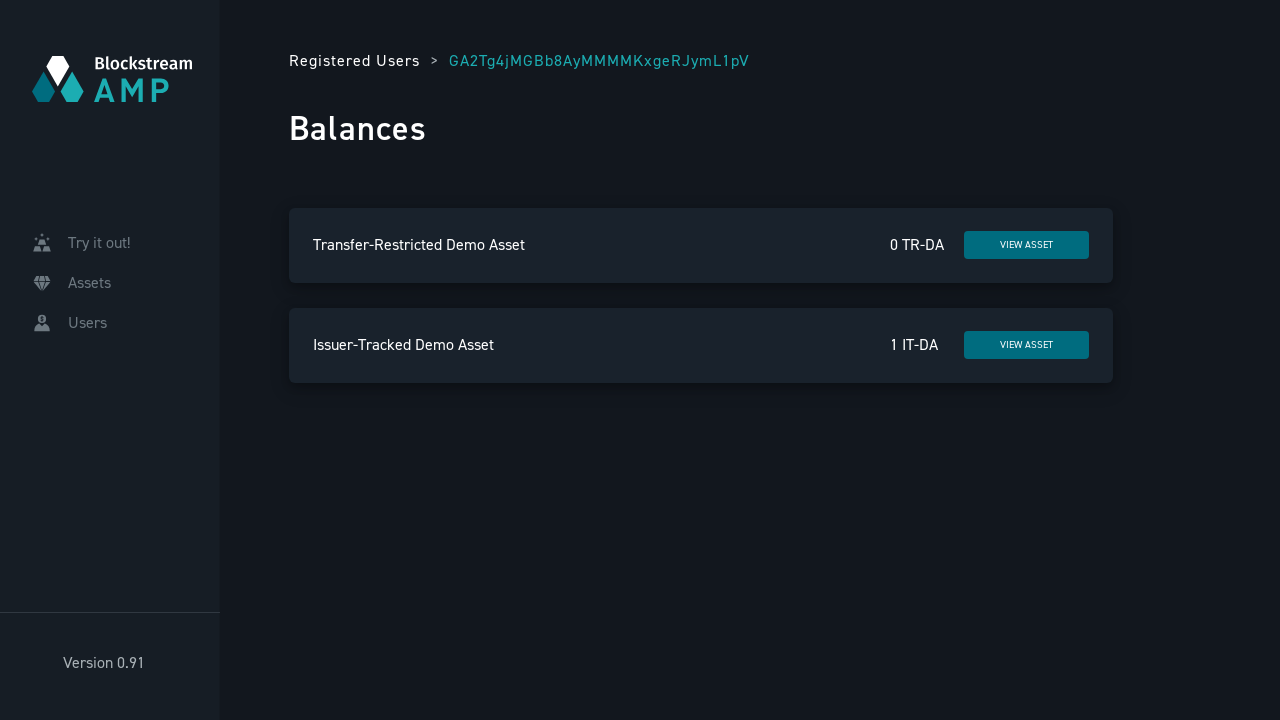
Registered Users (354, 60)
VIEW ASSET (1026, 244)
